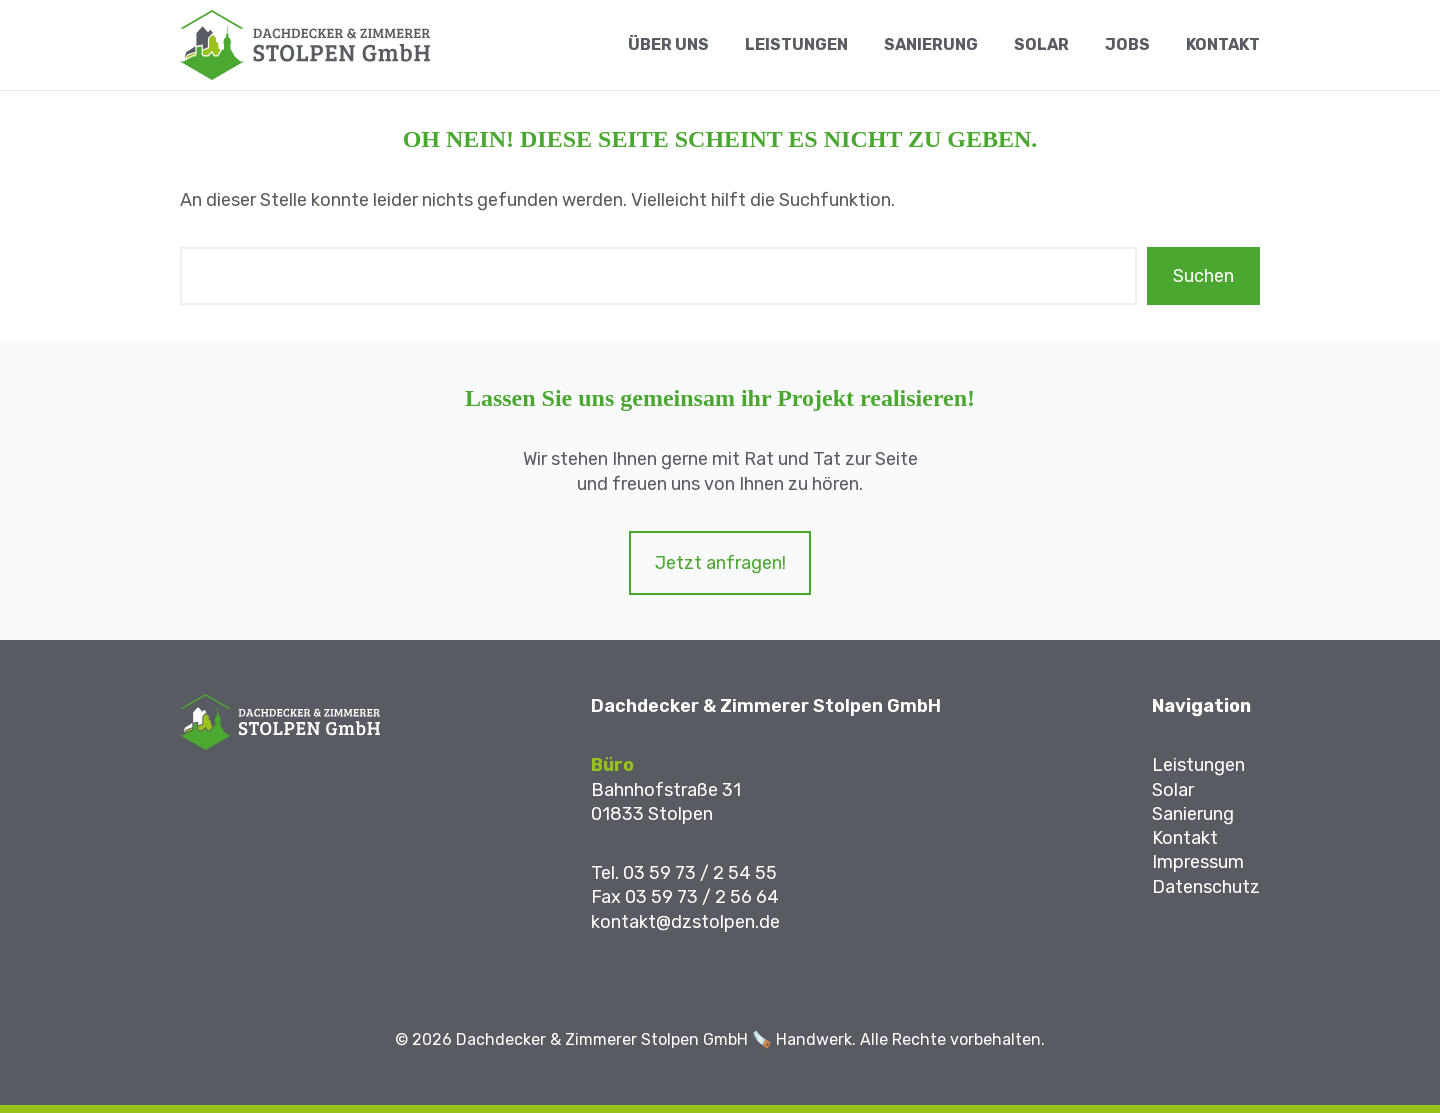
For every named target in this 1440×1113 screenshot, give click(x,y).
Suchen (1203, 276)
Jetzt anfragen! (720, 563)
